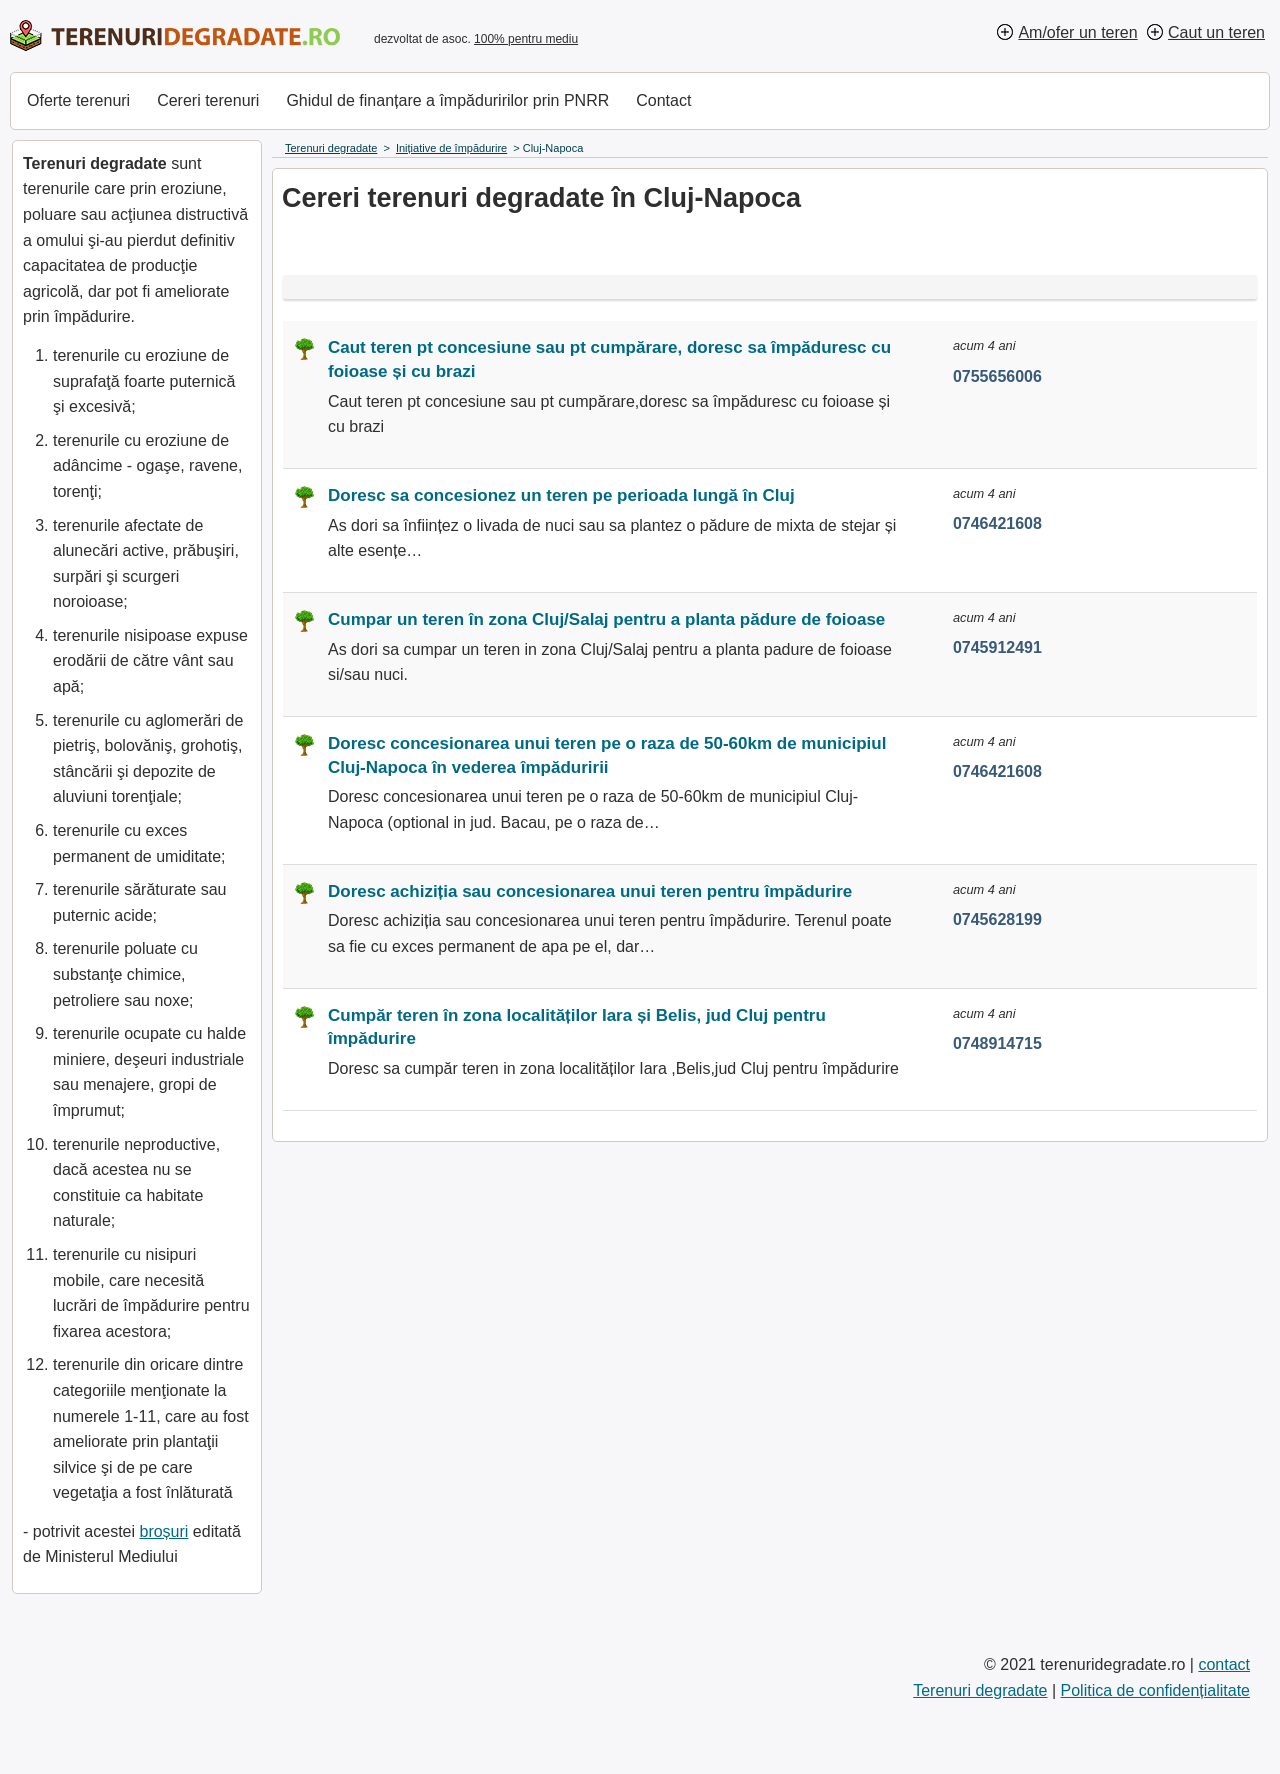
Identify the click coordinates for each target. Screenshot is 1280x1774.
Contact (663, 100)
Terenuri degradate (980, 1690)
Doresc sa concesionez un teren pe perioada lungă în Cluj (561, 495)
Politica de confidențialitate (1155, 1690)
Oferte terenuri (78, 100)
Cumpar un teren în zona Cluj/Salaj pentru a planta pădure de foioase (606, 619)
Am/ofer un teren (1077, 32)
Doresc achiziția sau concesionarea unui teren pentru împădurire (590, 891)
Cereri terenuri (208, 100)
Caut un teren (1216, 32)
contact (1224, 1664)
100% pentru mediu (526, 39)
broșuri (163, 1531)
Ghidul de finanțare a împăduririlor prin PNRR (447, 100)
